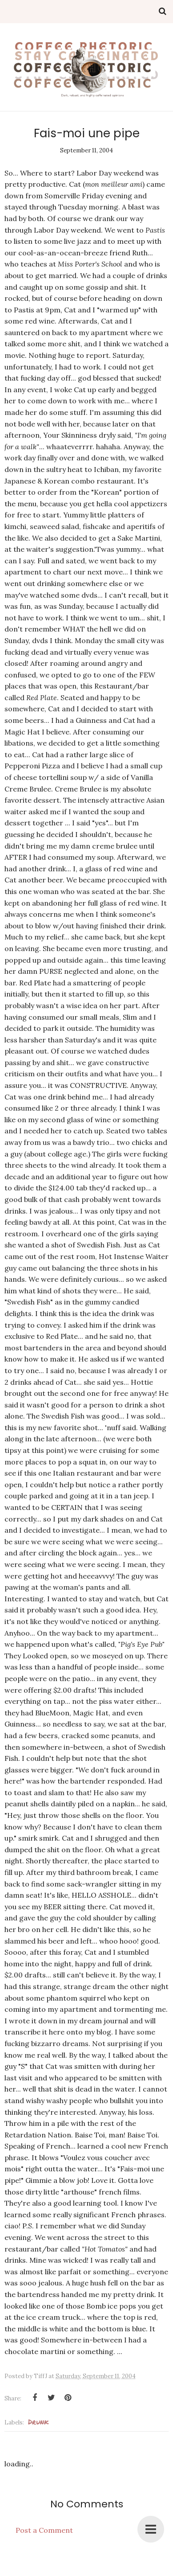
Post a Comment (44, 2530)
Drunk (38, 2421)
